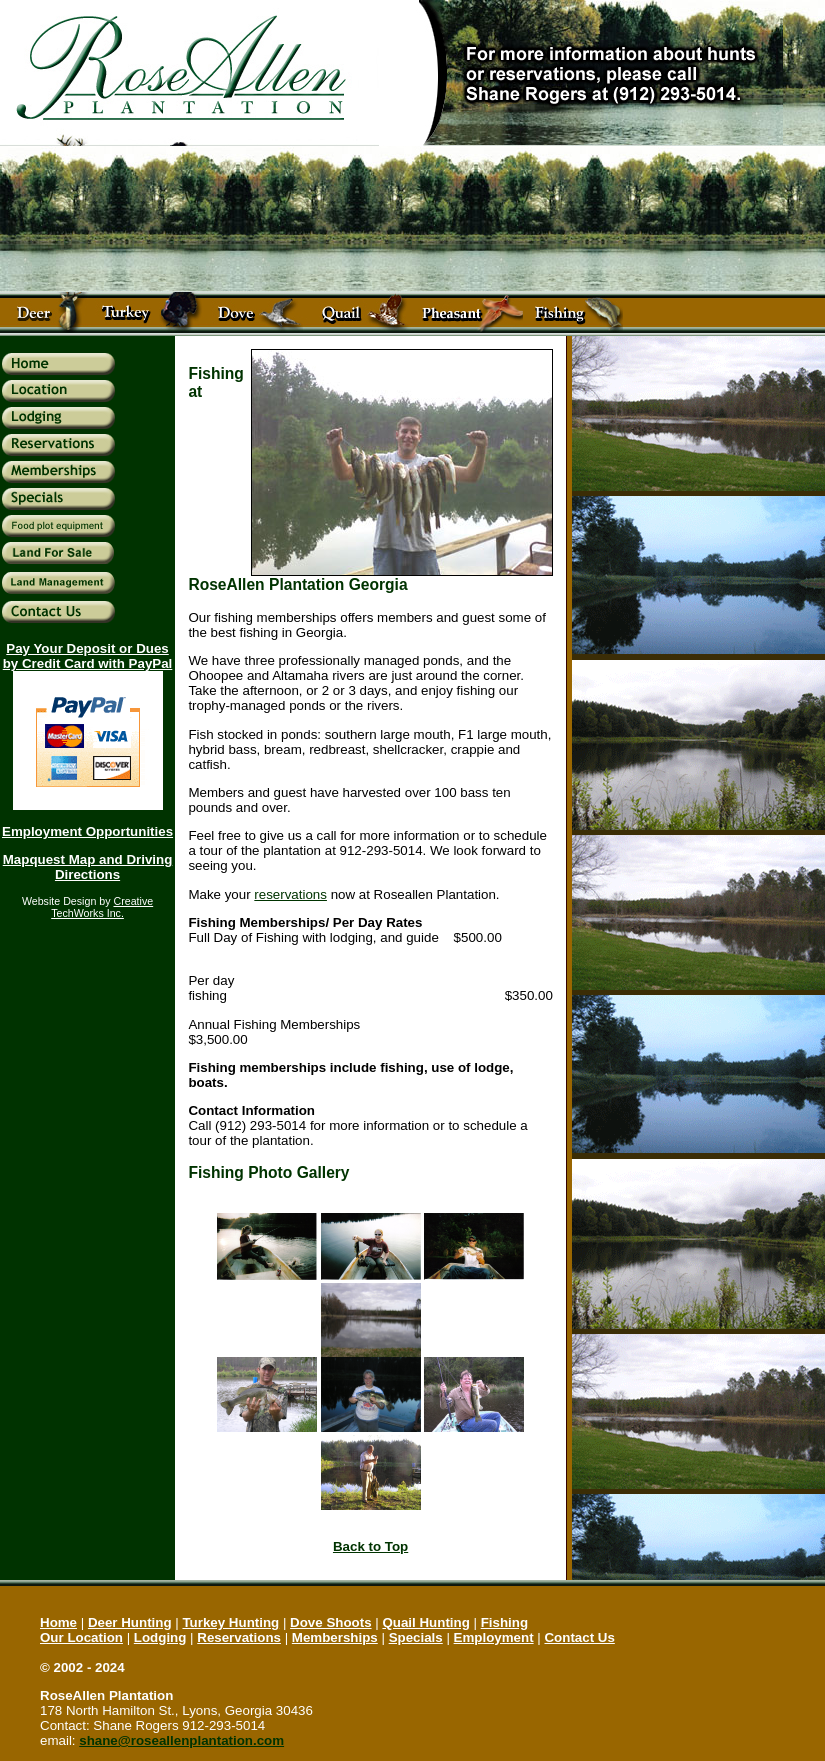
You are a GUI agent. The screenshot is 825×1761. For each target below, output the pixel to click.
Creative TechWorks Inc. (102, 907)
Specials (416, 1637)
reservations (290, 894)
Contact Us (579, 1637)
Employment (494, 1637)
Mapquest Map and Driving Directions (88, 867)
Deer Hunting (130, 1622)
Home (58, 1622)
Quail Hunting (425, 1622)
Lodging (160, 1637)
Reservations (239, 1637)
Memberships (335, 1637)
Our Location (81, 1637)
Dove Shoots (330, 1622)
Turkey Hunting (230, 1622)
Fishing (504, 1622)
